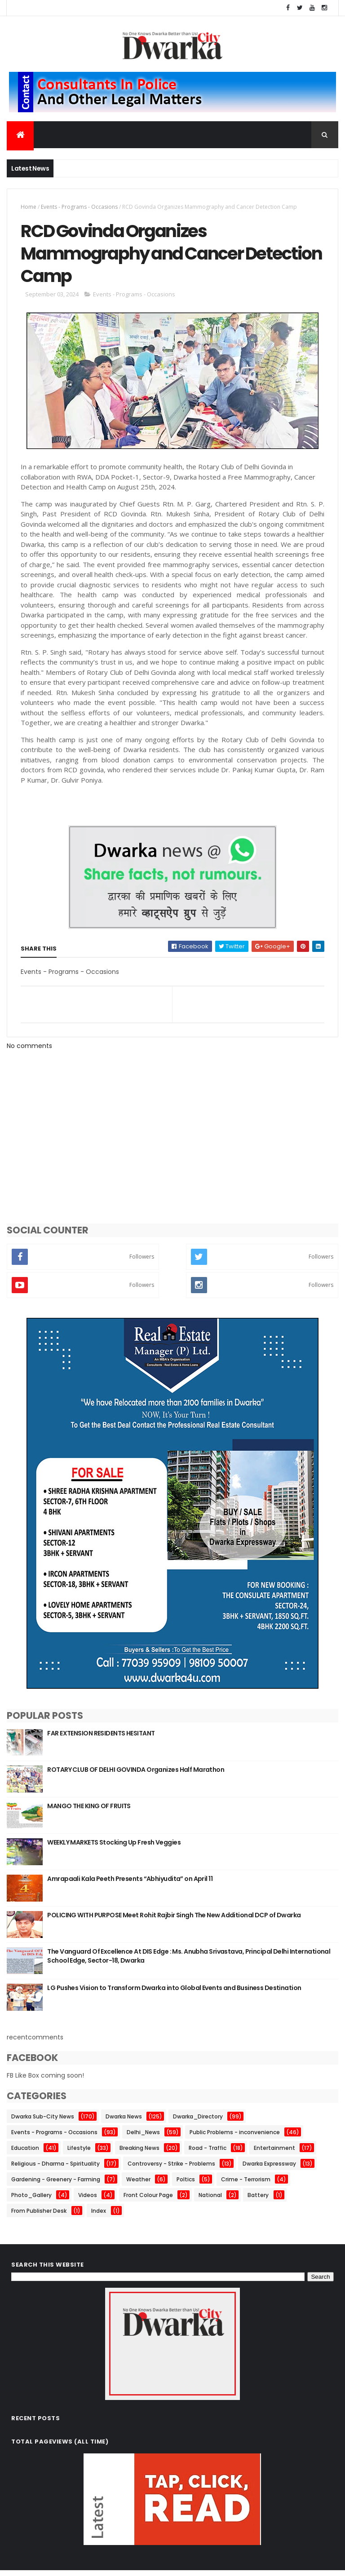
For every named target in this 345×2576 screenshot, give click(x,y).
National (210, 2200)
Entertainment (274, 2153)
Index (98, 2216)
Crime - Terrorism (245, 2184)
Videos (87, 2200)
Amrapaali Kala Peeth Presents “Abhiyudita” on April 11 (129, 1884)
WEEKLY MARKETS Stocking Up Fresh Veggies (114, 1847)
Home (28, 207)
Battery (258, 2200)
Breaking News (139, 2153)
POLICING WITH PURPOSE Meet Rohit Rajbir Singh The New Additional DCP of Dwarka (174, 1920)
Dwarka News (124, 2122)
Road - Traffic (207, 2153)
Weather (138, 2184)
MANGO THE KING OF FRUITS (89, 1811)
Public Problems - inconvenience (235, 2137)
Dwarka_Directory (198, 2122)
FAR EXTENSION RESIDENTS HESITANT (101, 1738)
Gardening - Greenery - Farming (55, 2184)
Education (25, 2153)
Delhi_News (143, 2137)
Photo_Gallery (31, 2200)
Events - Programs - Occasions (79, 207)
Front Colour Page (148, 2200)
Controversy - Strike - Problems (171, 2169)
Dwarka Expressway (269, 2169)
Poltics (186, 2184)
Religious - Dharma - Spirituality (55, 2169)
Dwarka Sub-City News (42, 2122)
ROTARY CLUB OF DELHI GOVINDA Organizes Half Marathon (135, 1774)
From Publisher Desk (38, 2216)
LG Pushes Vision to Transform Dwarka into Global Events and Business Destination (174, 1993)
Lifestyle (79, 2153)
